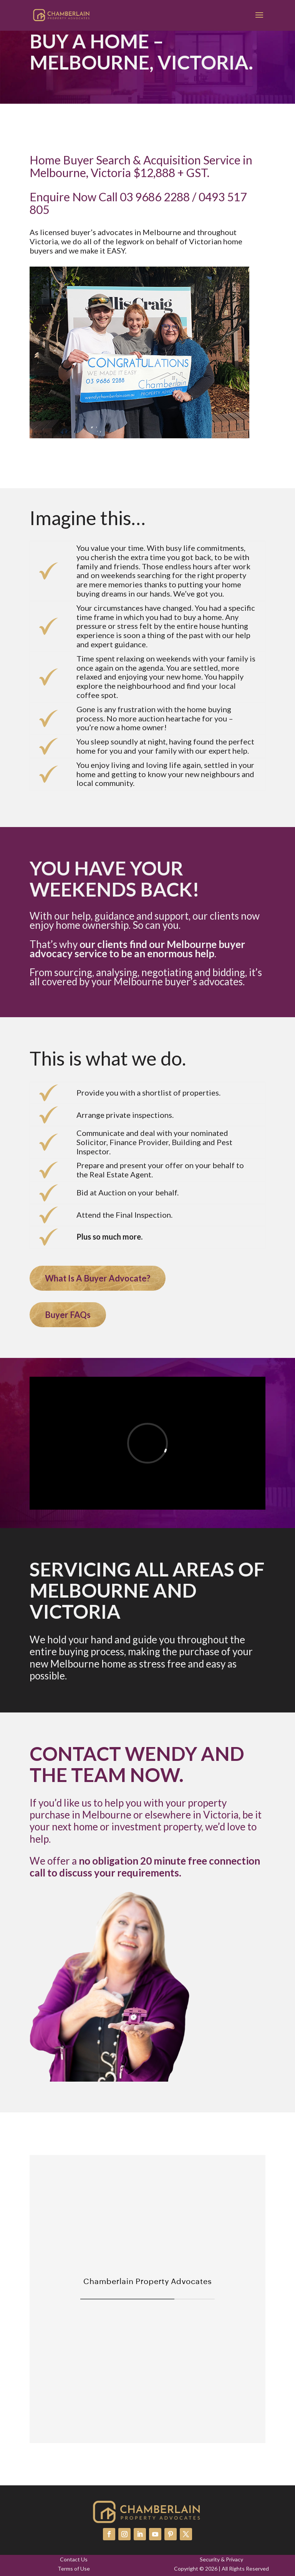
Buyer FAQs (68, 1315)
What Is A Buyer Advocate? (97, 1278)
